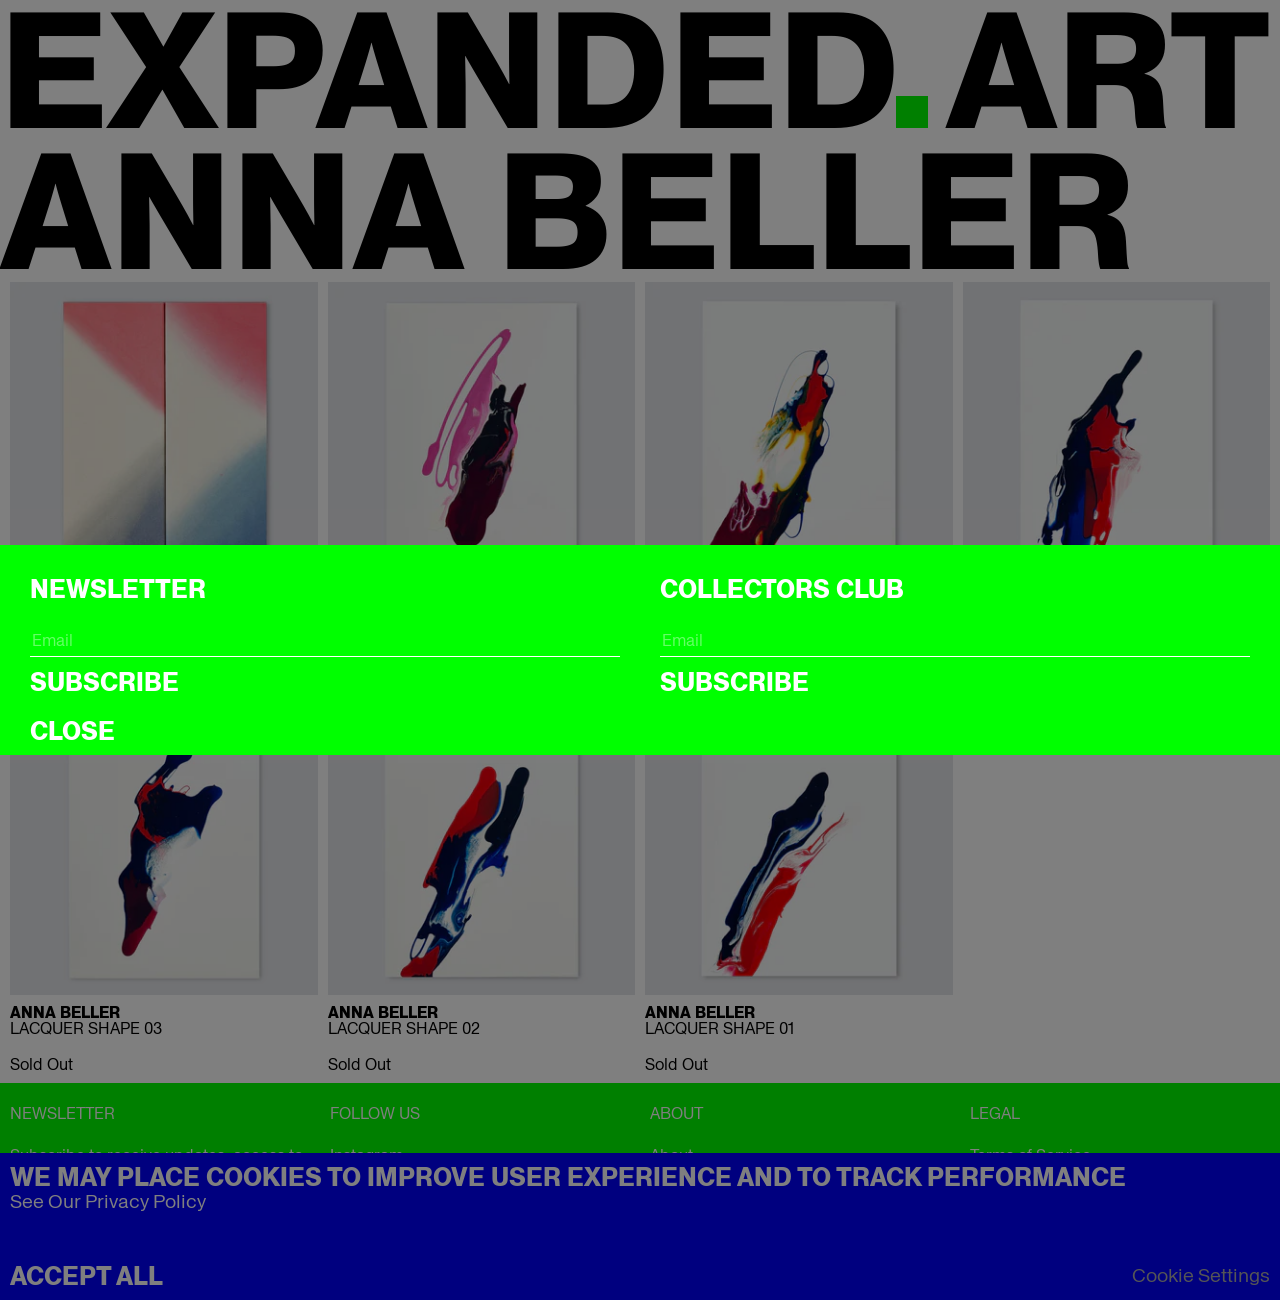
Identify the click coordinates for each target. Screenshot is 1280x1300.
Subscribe (104, 682)
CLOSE (72, 731)
